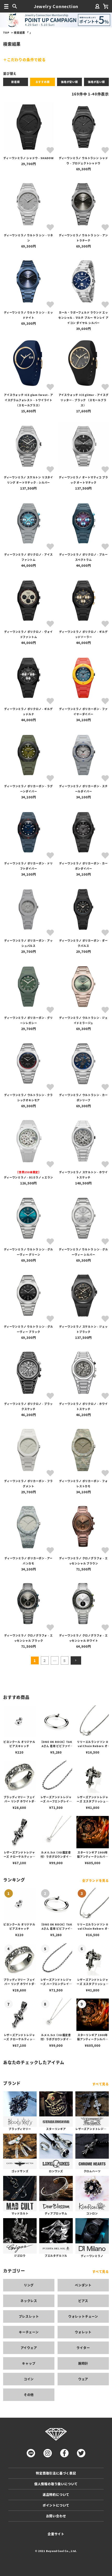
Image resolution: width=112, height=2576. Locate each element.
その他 (29, 2394)
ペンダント (83, 2285)
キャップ (28, 2363)
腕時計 (83, 2363)
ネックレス (28, 2300)
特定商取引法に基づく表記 (56, 2473)
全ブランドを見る (95, 1880)
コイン (29, 2379)
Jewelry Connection (56, 6)
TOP (6, 32)
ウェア (83, 2379)
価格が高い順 (96, 82)
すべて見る (100, 2084)
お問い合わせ (56, 2516)
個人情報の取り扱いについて (56, 2484)
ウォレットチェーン (83, 2316)
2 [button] (44, 1660)
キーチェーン (29, 2332)
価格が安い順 (69, 82)
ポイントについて (56, 2505)
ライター (83, 2347)
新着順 (15, 82)
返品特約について (56, 2494)
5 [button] (64, 1660)
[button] (76, 1660)
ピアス (83, 2300)
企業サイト (56, 2534)
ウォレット (83, 2332)
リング (29, 2285)
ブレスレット (29, 2316)
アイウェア (29, 2347)
